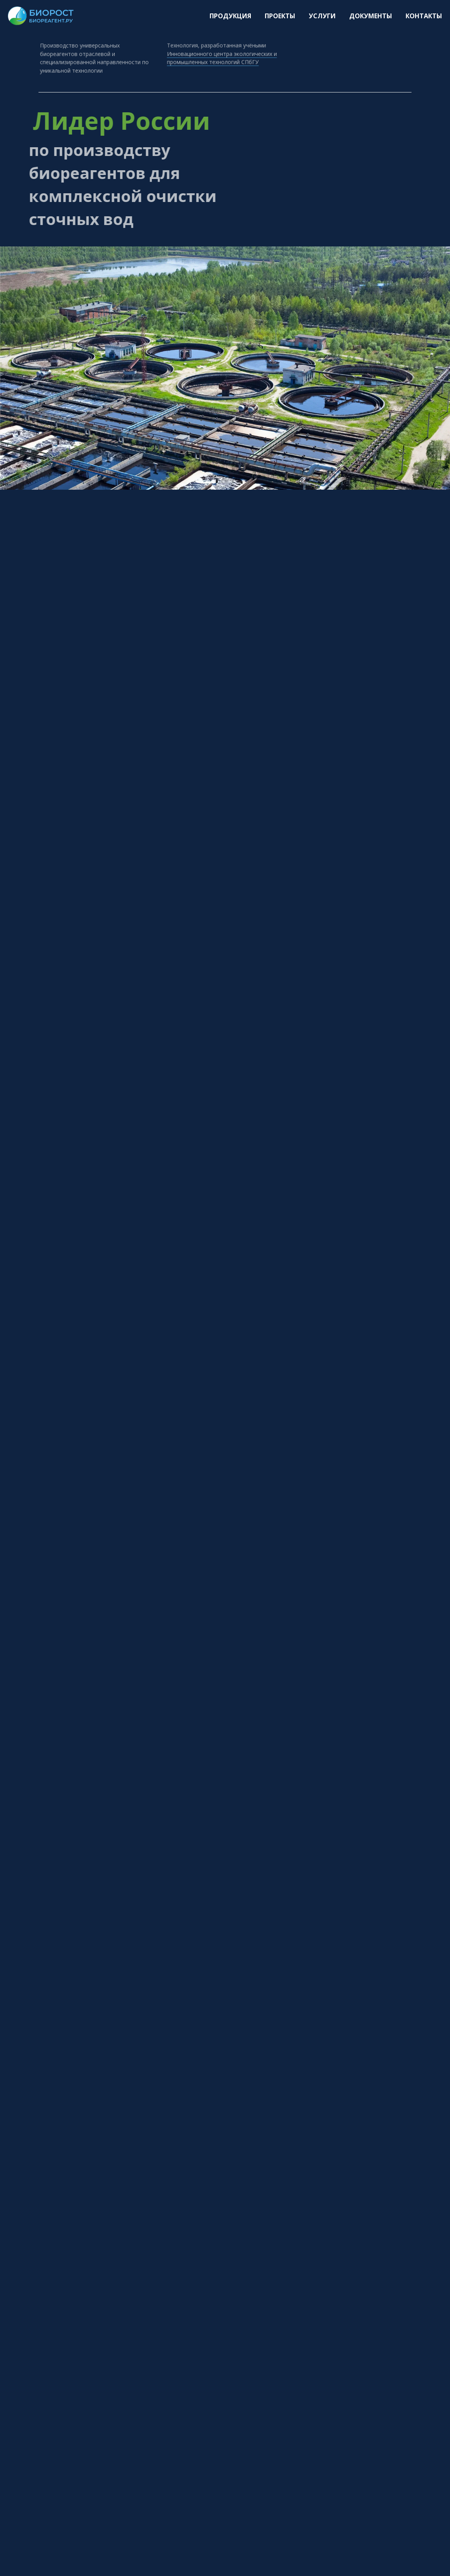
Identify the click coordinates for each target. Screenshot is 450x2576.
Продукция (230, 16)
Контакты (424, 16)
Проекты (280, 16)
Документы (370, 16)
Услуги (322, 16)
